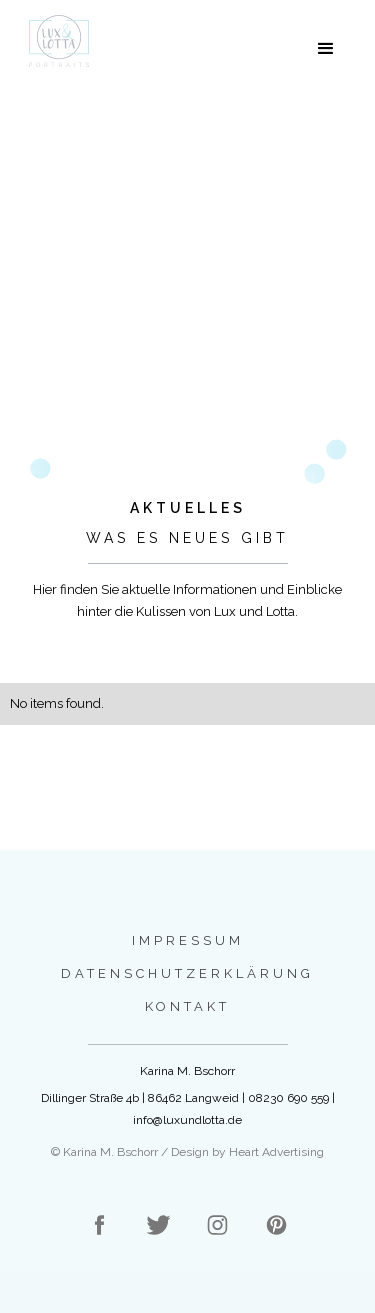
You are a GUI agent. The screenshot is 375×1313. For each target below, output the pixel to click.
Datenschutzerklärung (187, 973)
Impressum (188, 940)
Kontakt (187, 1006)
